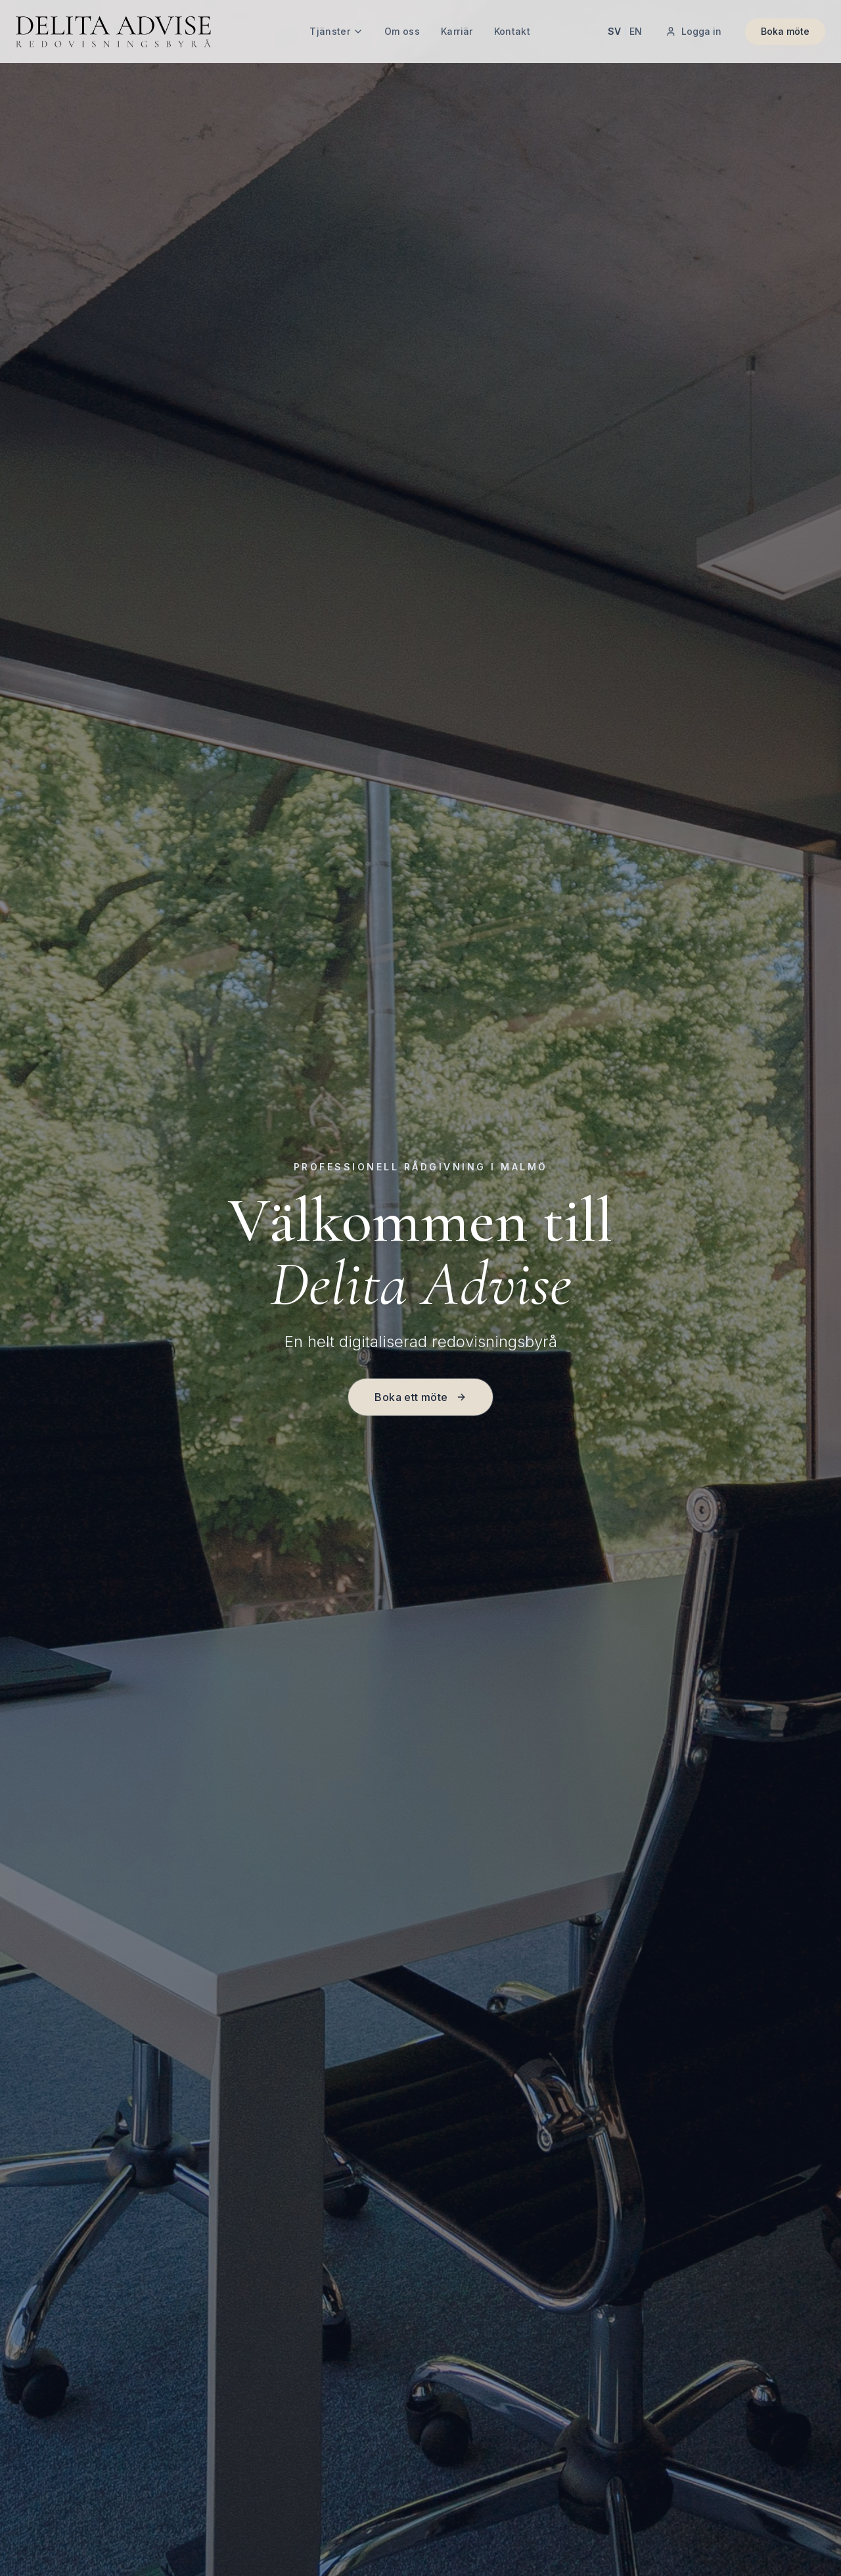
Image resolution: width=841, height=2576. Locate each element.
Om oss (402, 31)
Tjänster (336, 31)
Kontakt (512, 31)
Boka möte (785, 31)
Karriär (456, 31)
